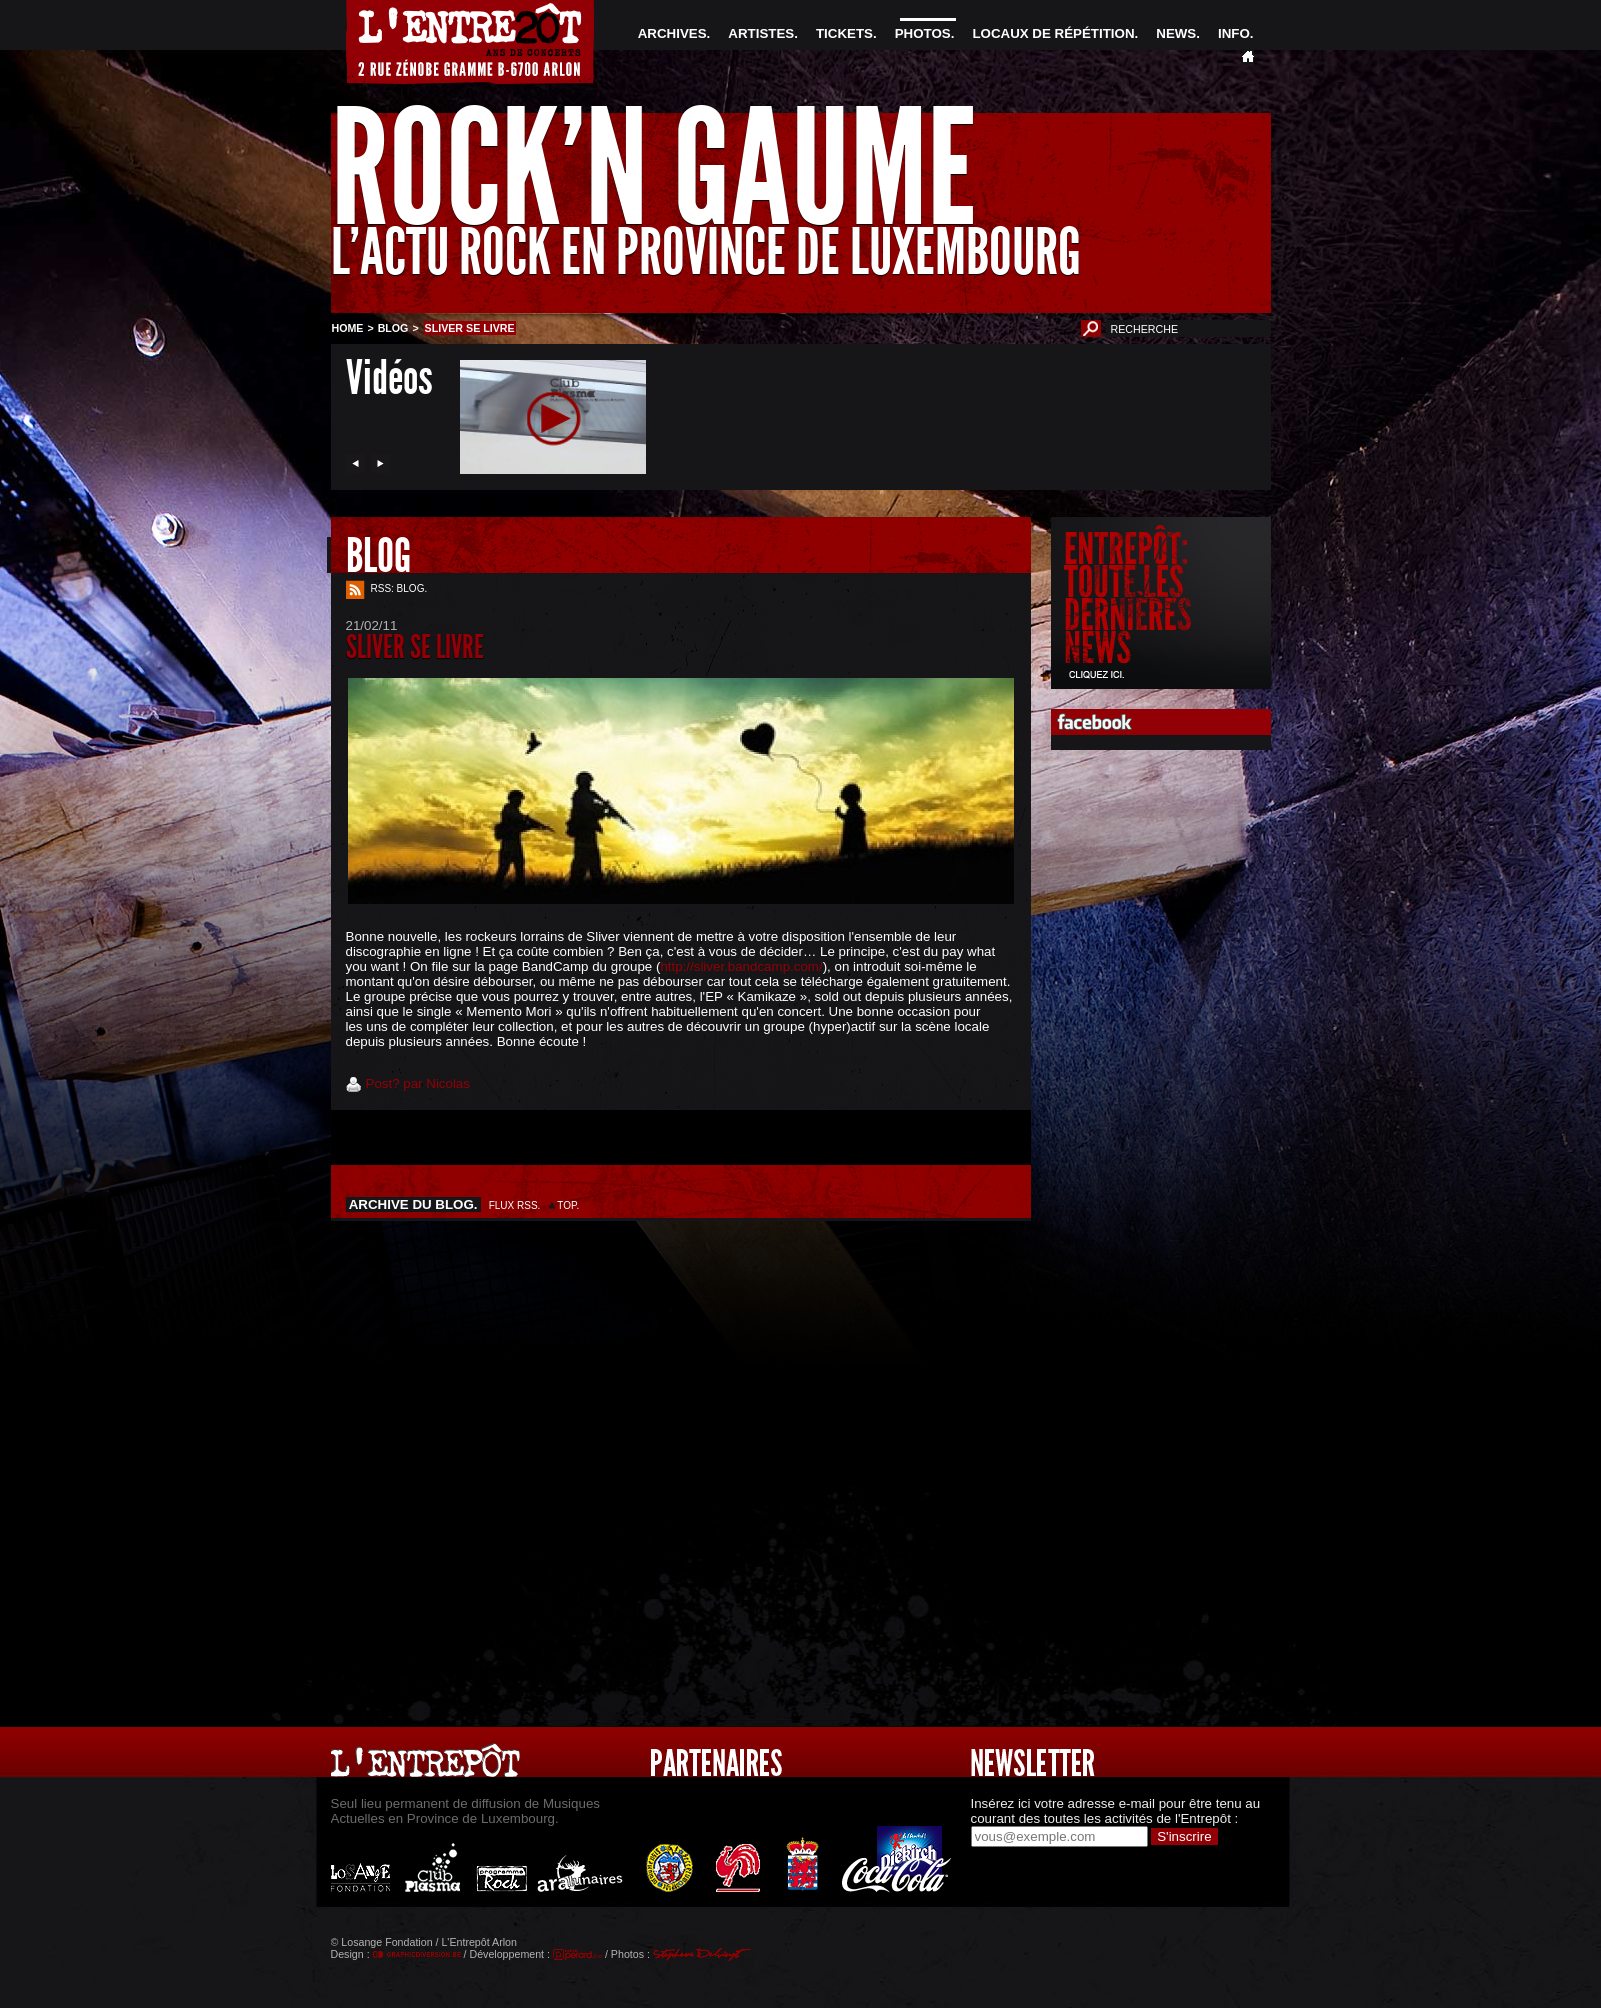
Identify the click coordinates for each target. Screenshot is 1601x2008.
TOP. (568, 1205)
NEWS (1176, 33)
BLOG (393, 328)
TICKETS (844, 33)
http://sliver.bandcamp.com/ (741, 966)
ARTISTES (761, 33)
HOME (348, 328)
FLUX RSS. (515, 1205)
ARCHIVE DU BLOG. (414, 1204)
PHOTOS (923, 33)
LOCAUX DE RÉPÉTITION (1053, 33)
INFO (1234, 33)
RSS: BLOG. (399, 588)
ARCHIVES (672, 33)
